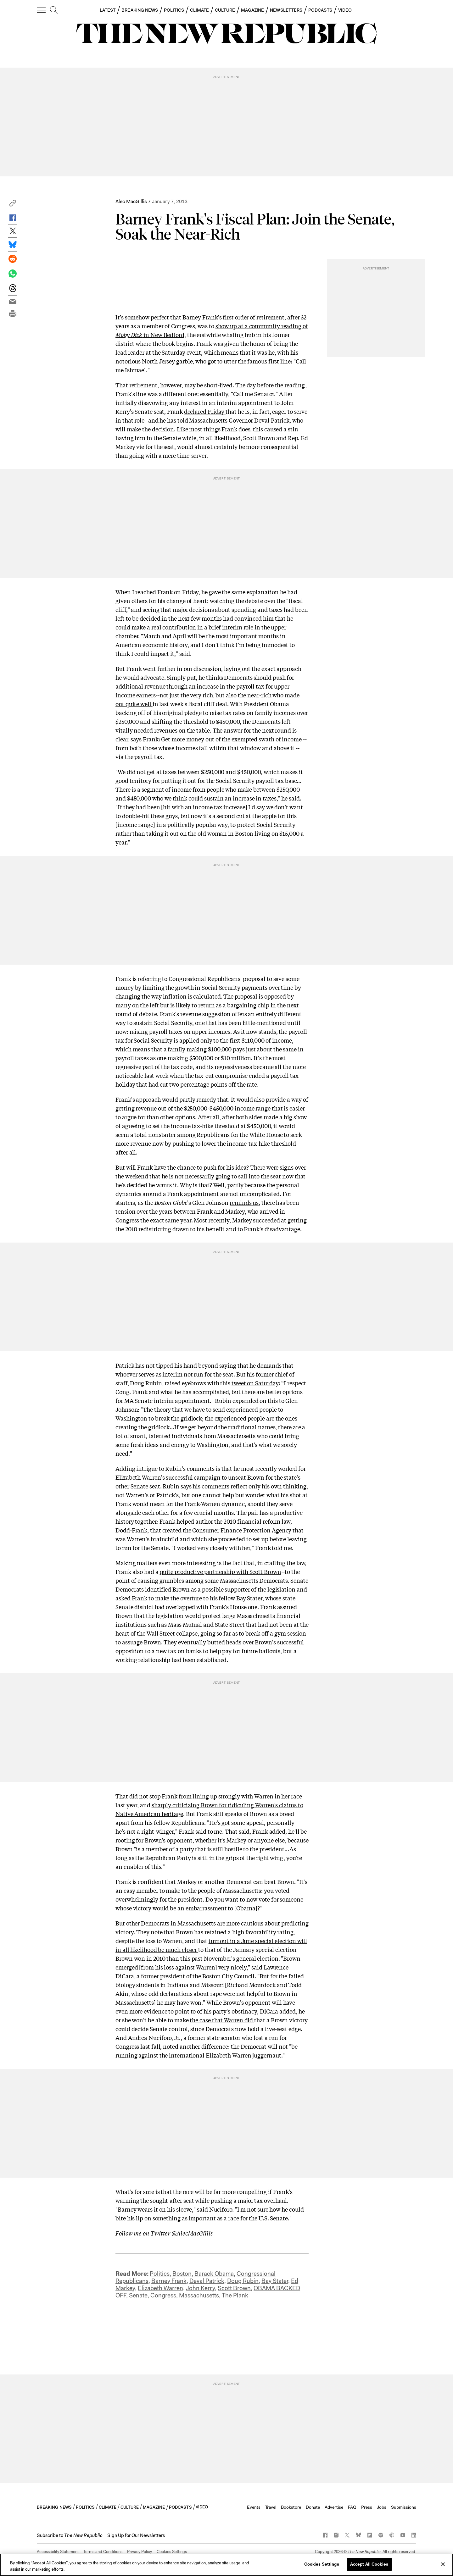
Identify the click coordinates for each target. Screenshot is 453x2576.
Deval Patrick (206, 2281)
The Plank (235, 2295)
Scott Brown (234, 2288)
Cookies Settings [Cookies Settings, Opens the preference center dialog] (321, 2564)
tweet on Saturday (255, 1383)
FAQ (352, 2507)
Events (253, 2507)
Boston (182, 2274)
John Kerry (200, 2288)
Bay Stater (274, 2281)
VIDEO (345, 10)
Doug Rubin (243, 2281)
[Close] (443, 2564)
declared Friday (205, 411)
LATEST (107, 10)
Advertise (334, 2507)
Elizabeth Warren (160, 2288)
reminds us (244, 1202)
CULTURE (225, 10)
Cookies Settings (172, 2551)
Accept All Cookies (369, 2564)
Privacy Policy (139, 2551)
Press (366, 2507)
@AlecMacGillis (192, 2233)
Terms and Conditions (102, 2551)
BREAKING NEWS (139, 10)
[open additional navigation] (41, 10)
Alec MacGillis (131, 201)
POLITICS (174, 10)
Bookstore (291, 2507)
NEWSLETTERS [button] (286, 10)
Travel (270, 2507)
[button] (12, 204)
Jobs (381, 2507)
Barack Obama (214, 2274)
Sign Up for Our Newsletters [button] (136, 2535)
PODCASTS (320, 10)
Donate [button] (313, 2507)
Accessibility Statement (58, 2551)
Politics (160, 2274)
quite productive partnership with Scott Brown (220, 1571)
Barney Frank (169, 2281)
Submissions (403, 2507)
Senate (138, 2295)
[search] (53, 10)
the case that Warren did (222, 2020)
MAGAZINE (252, 10)
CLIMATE (199, 10)
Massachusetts (199, 2295)
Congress (163, 2295)
